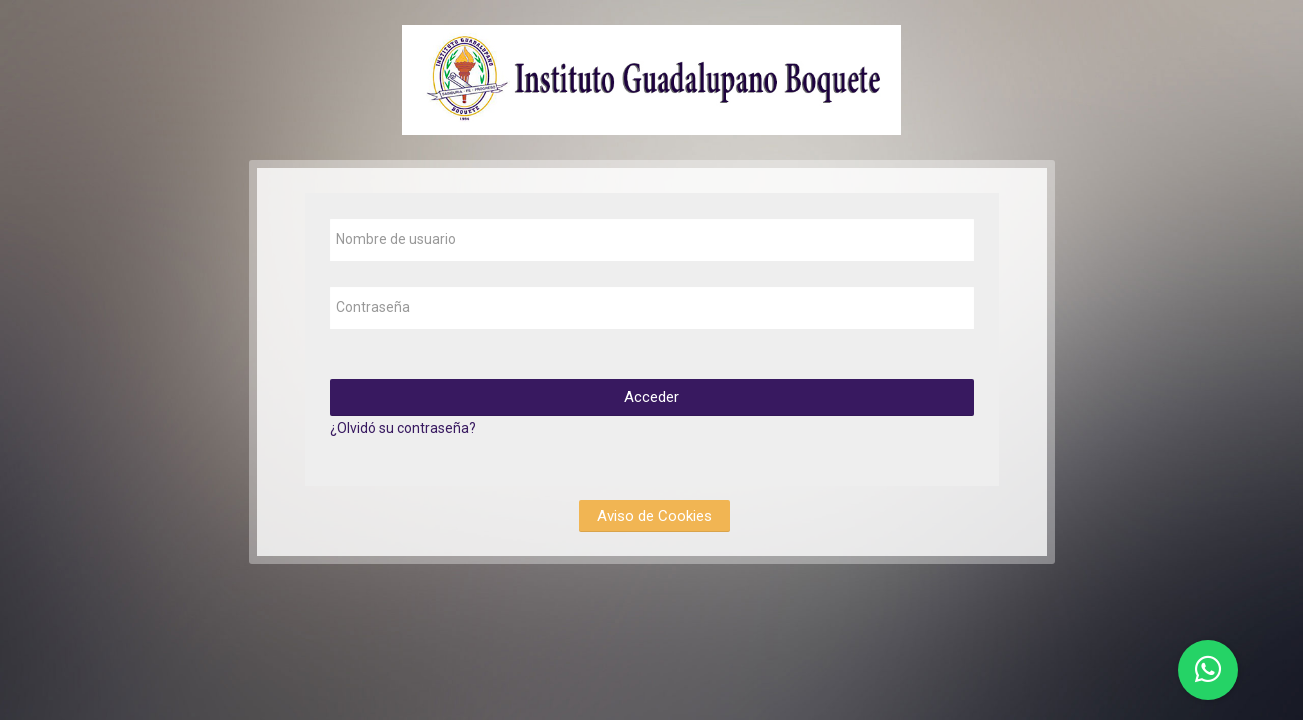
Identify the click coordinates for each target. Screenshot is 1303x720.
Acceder (651, 397)
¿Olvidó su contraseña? (403, 428)
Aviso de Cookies (654, 516)
